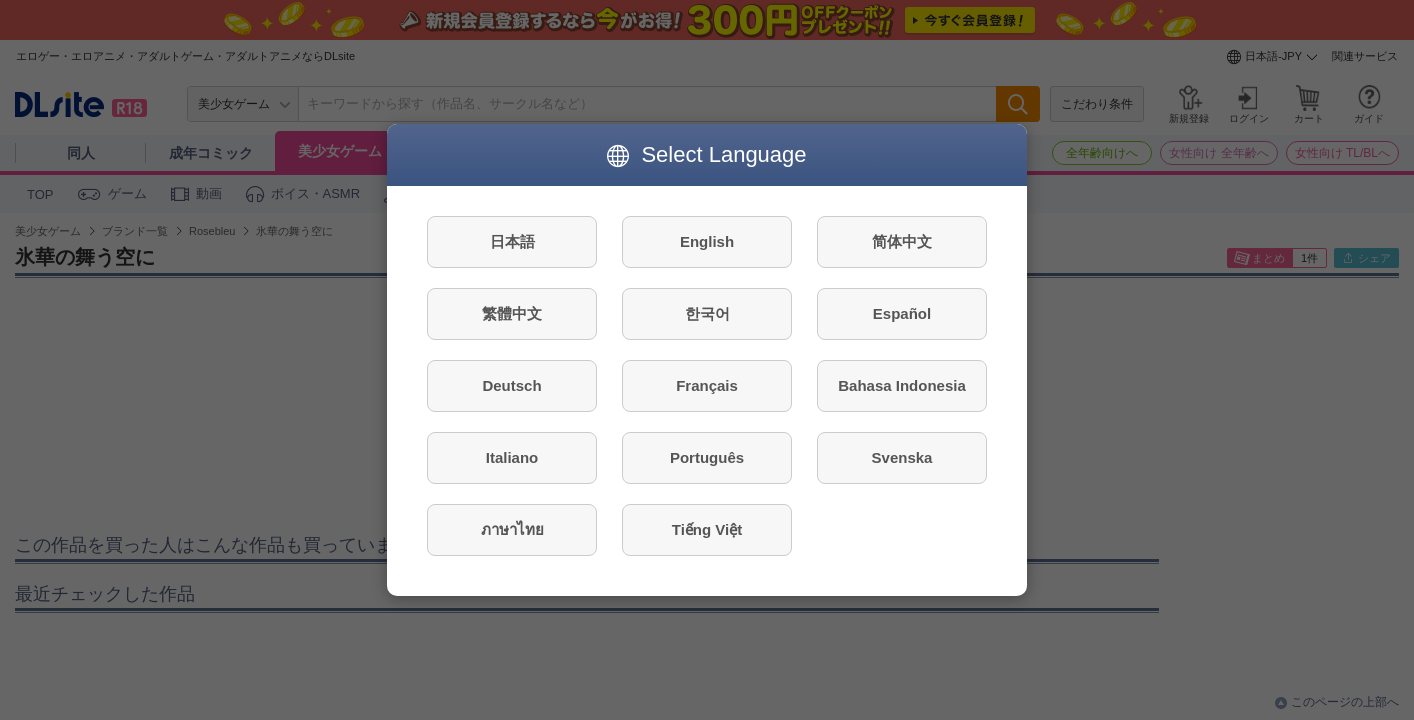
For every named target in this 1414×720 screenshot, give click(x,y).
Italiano (512, 457)
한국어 (707, 313)
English (707, 241)
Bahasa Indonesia (902, 385)
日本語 (512, 241)
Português (707, 457)
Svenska (902, 457)
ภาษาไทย (512, 529)
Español (902, 313)
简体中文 (902, 241)
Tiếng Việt (707, 529)
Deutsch (511, 385)
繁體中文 (512, 313)
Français (707, 385)
